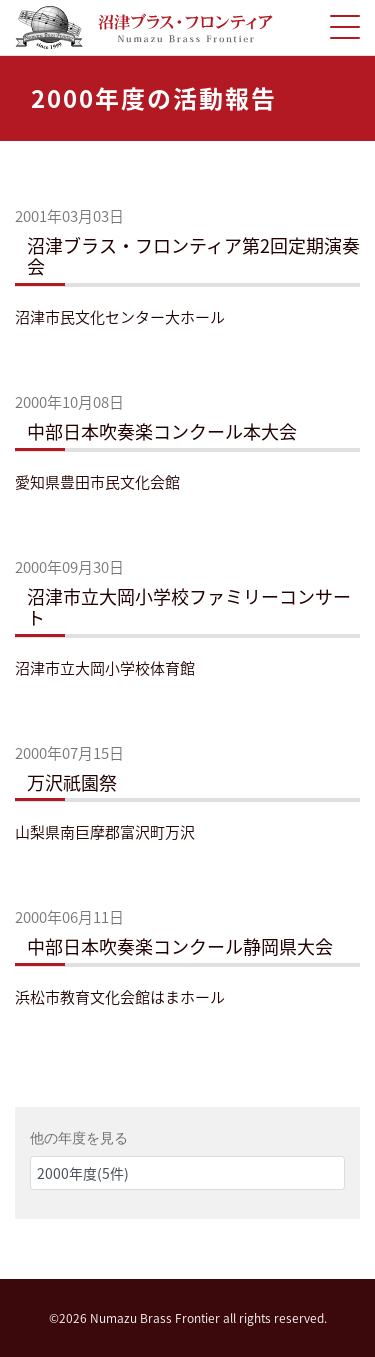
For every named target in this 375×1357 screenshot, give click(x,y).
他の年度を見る (79, 1138)
